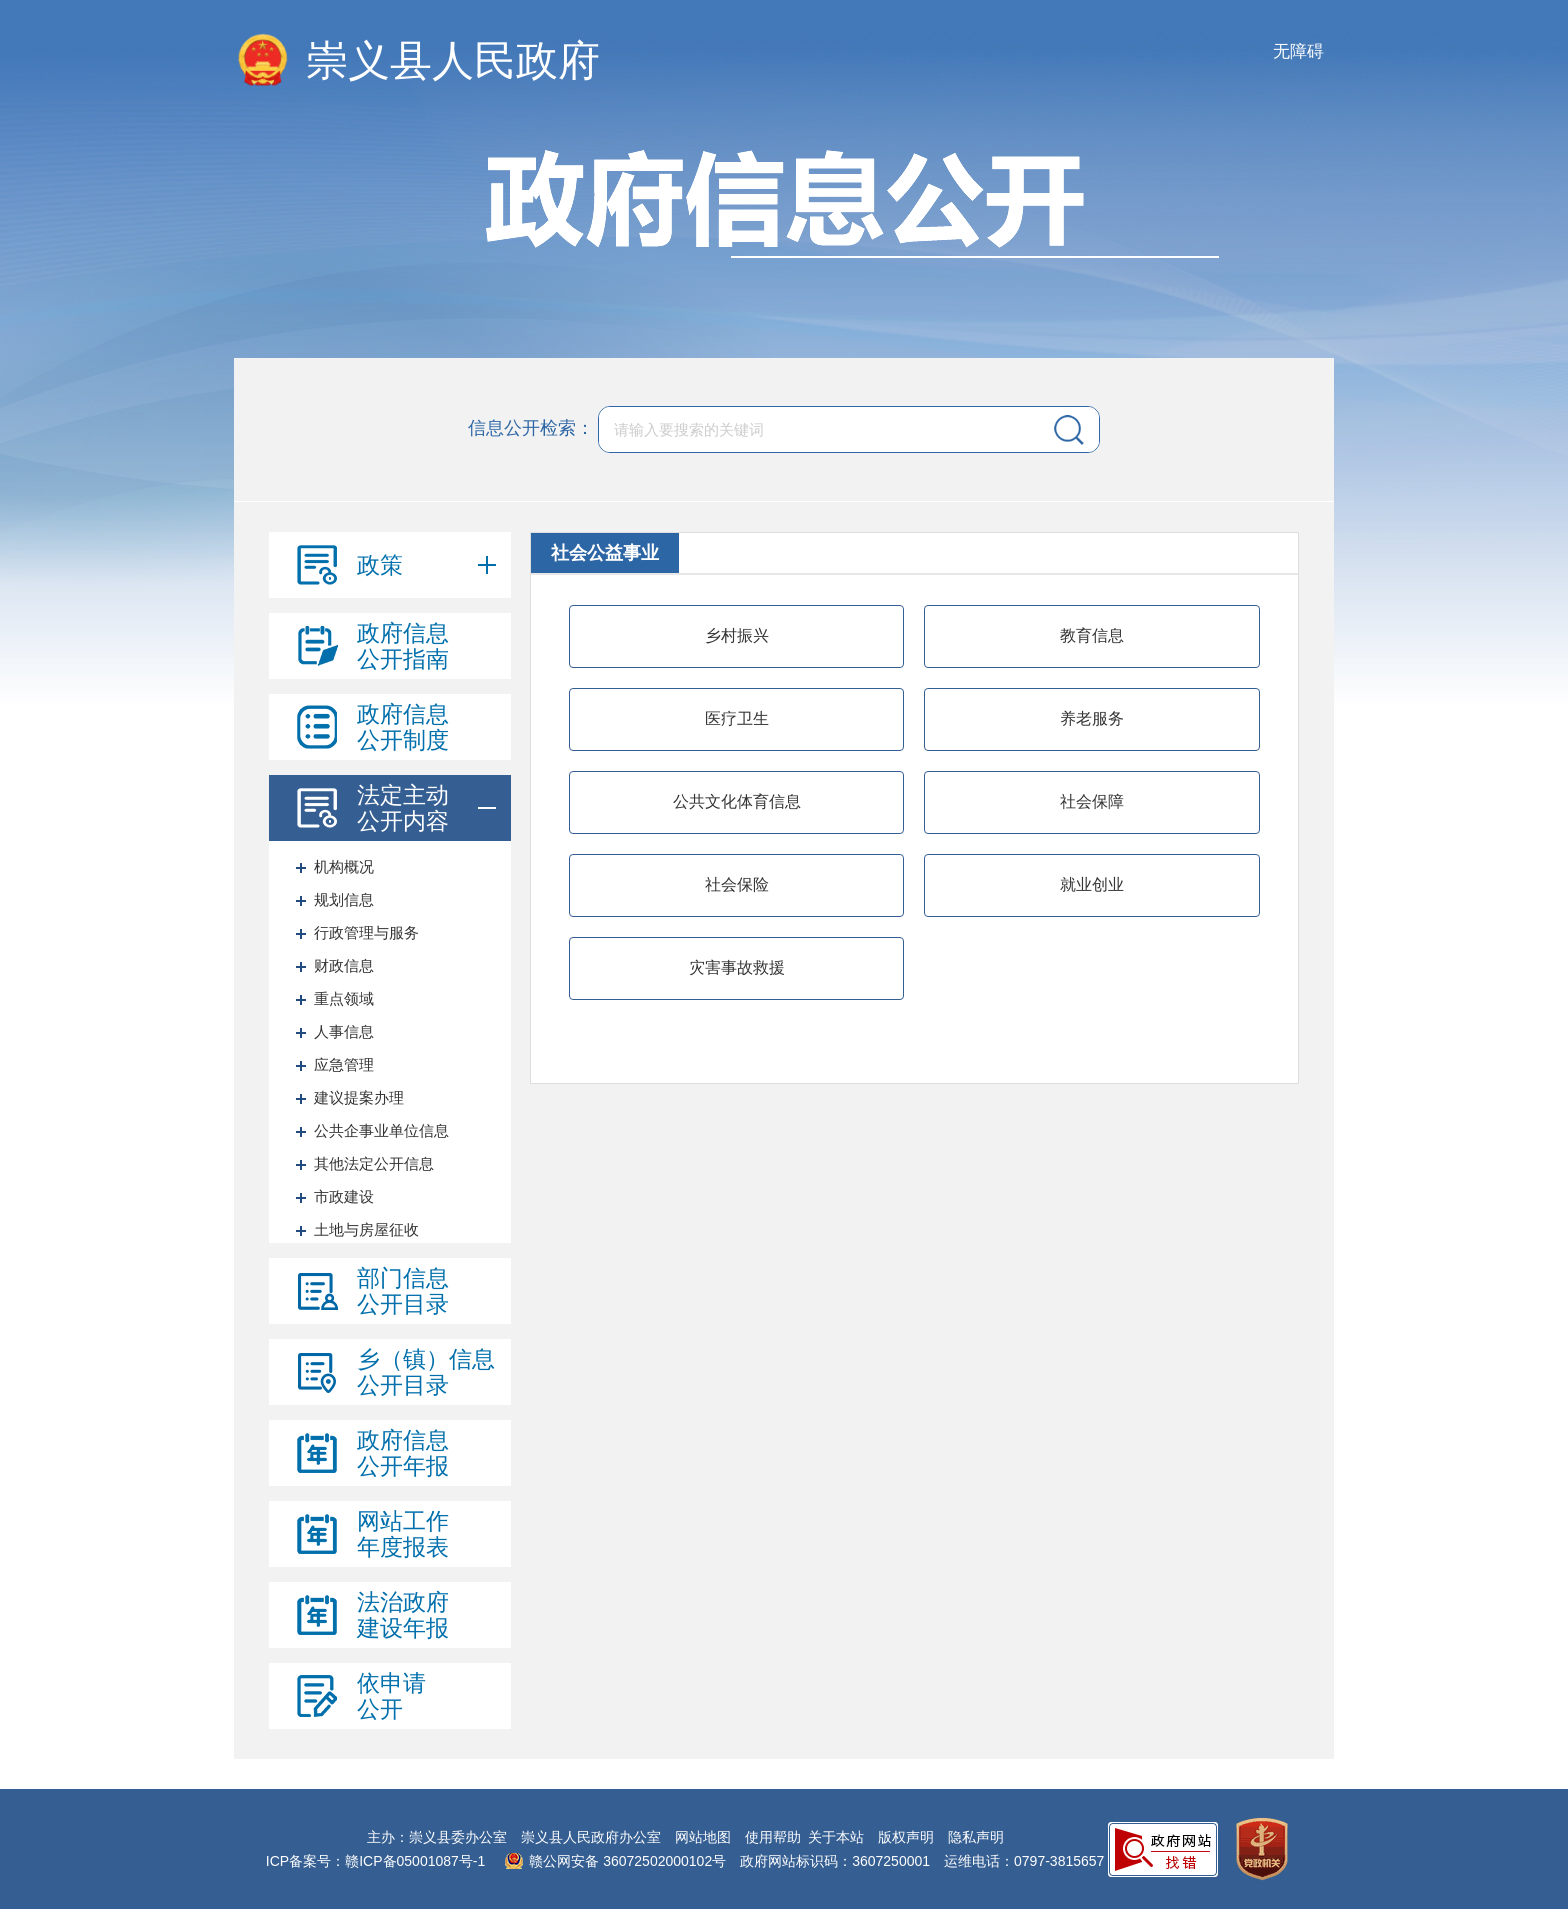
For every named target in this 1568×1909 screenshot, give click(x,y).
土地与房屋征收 (366, 1229)
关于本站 (836, 1837)
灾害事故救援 (737, 967)
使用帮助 (773, 1837)
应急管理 (344, 1064)
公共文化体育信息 (737, 801)
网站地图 (703, 1837)
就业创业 (1092, 884)
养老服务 (1092, 718)
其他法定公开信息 (374, 1163)
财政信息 (344, 965)
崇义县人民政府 (453, 60)
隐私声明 (976, 1837)
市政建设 (344, 1196)
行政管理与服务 (366, 932)
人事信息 (344, 1031)
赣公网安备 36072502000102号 (627, 1861)
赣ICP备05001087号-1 (415, 1861)
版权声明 (906, 1837)
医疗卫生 (737, 718)
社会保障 (1092, 801)
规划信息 (344, 899)
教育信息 (1092, 635)
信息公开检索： (531, 428)
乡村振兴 (737, 635)
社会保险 (737, 884)
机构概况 (344, 866)
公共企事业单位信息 (381, 1130)
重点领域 (344, 998)
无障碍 (1298, 51)
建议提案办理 (359, 1097)
